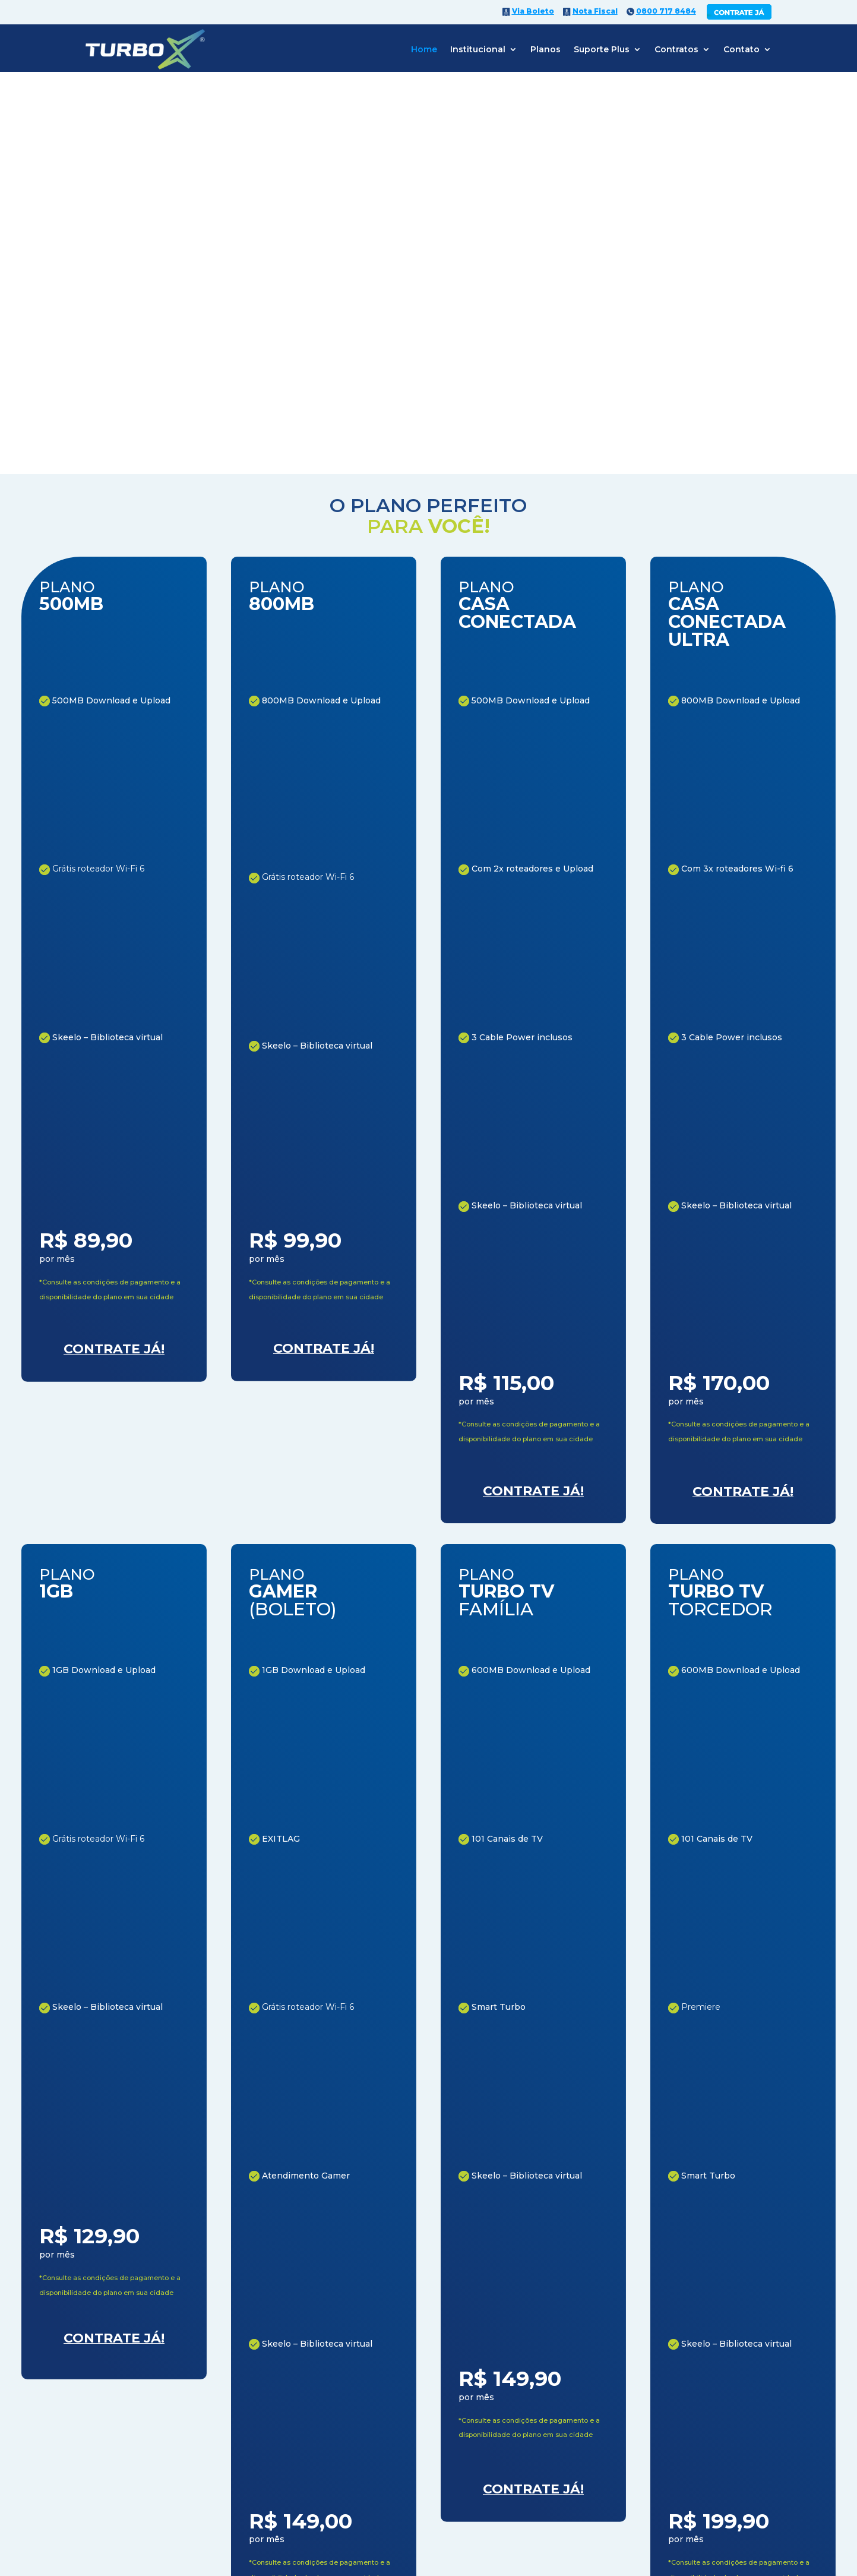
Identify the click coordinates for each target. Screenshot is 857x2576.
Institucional (477, 49)
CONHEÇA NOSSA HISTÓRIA (157, 1711)
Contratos (676, 49)
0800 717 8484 (207, 2544)
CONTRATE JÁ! (480, 2389)
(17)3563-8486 (447, 2452)
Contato (741, 49)
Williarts (715, 2499)
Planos (545, 49)
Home (424, 49)
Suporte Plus (602, 49)
